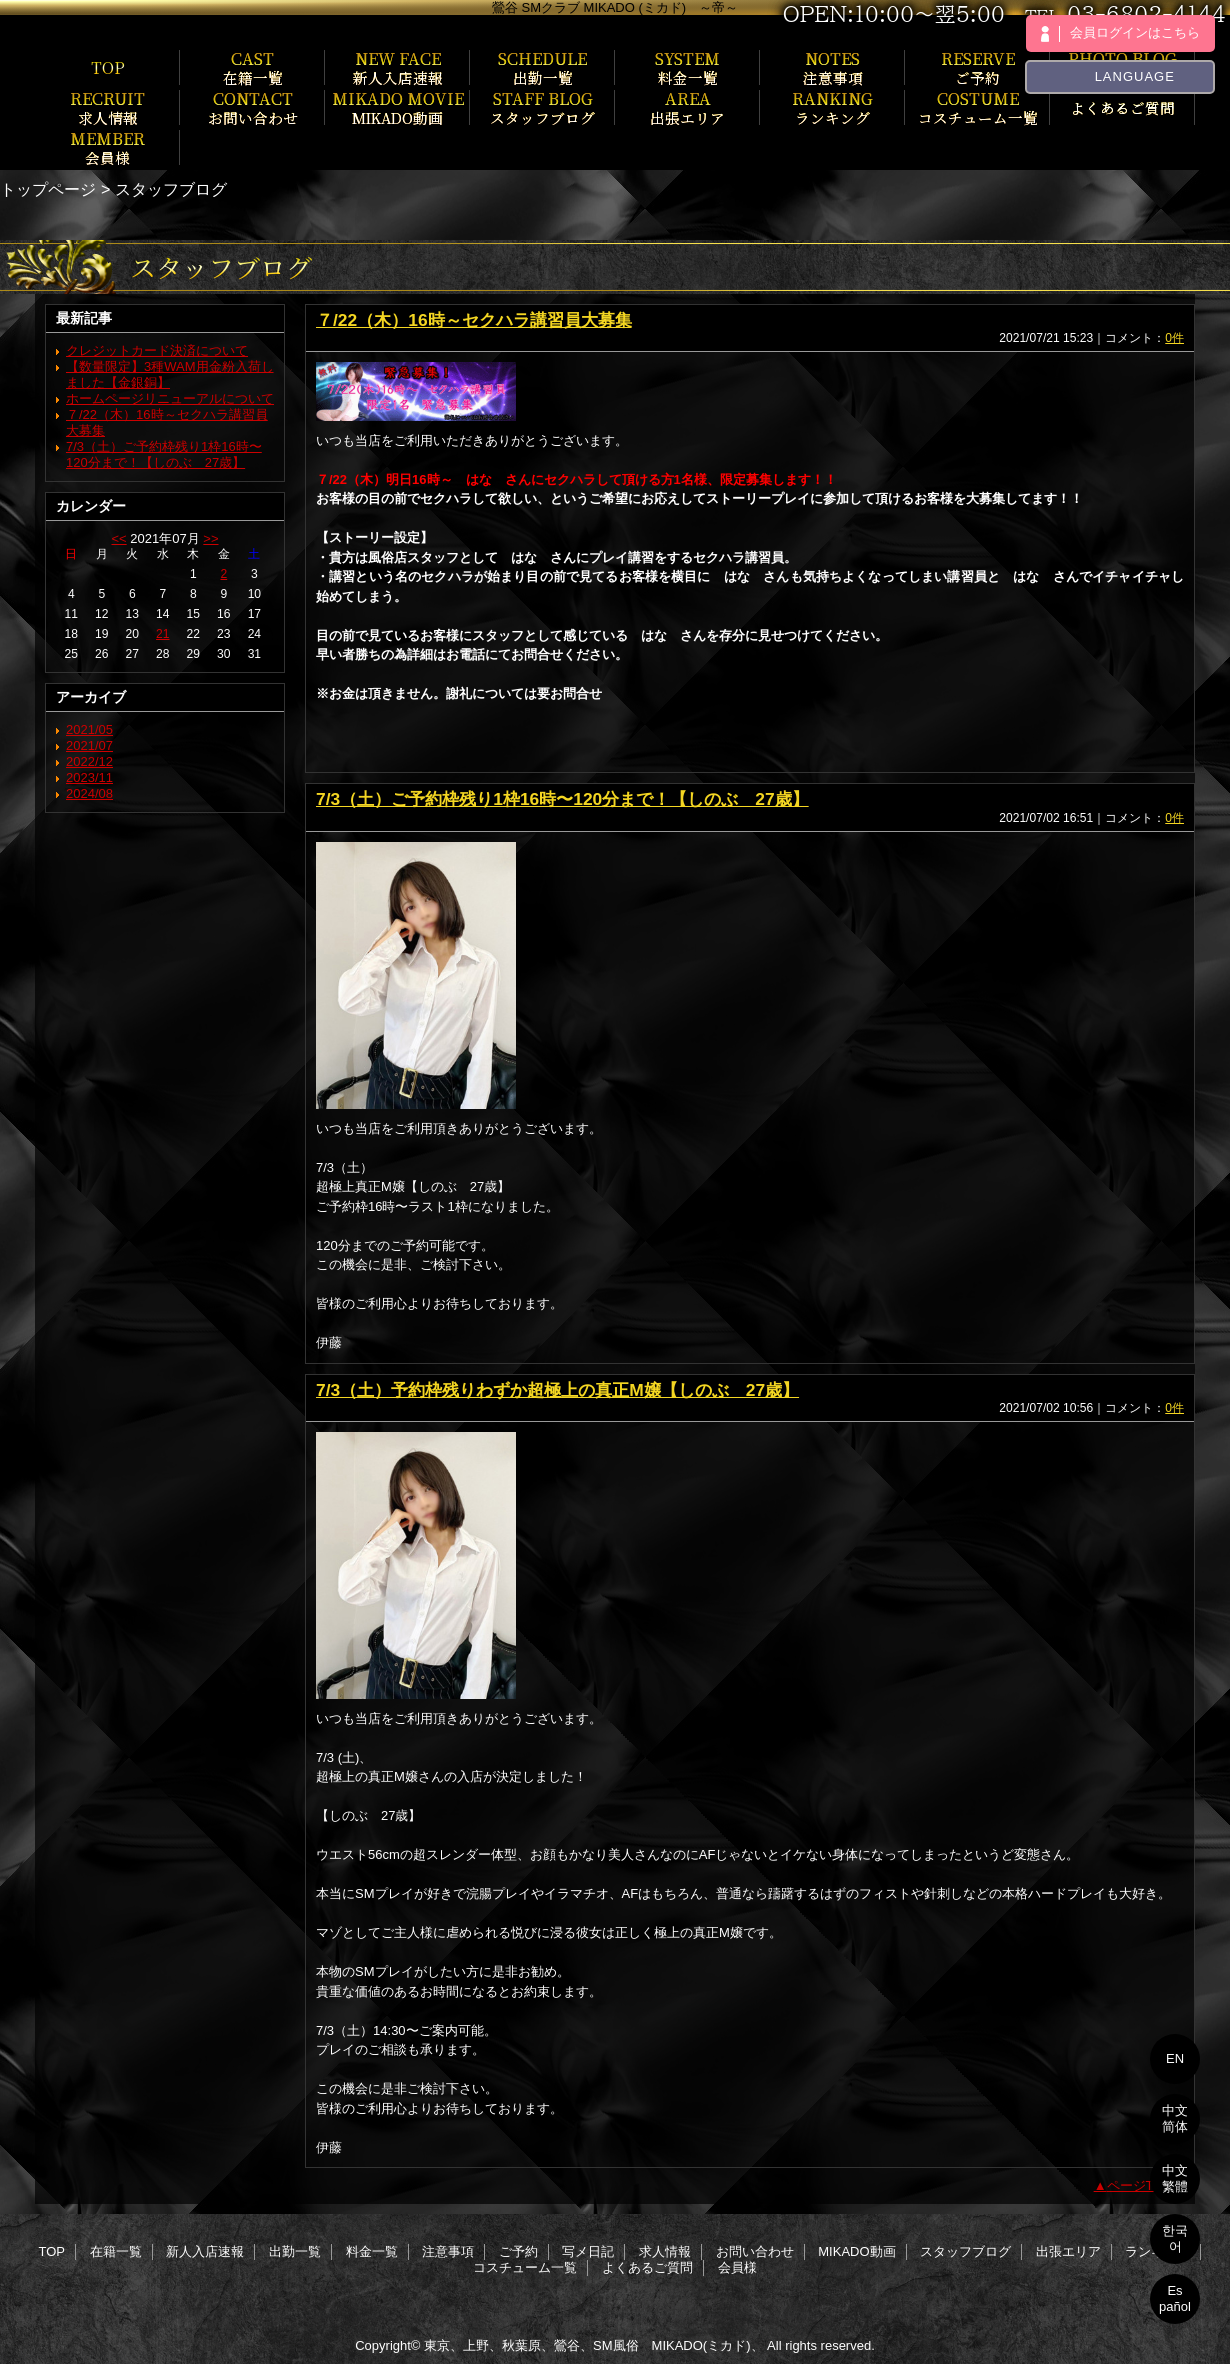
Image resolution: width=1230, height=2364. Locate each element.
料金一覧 (372, 2251)
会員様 (737, 2267)
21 (162, 634)
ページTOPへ (1146, 2185)
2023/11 (89, 777)
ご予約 (518, 2251)
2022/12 (89, 761)
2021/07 (89, 745)
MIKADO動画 (856, 2251)
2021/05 (89, 729)
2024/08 (89, 793)
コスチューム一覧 (525, 2267)
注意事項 (448, 2251)
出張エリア (1068, 2251)
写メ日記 (588, 2251)
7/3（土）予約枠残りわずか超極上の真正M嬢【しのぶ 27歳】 (557, 1390)
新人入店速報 (205, 2251)
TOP (108, 67)
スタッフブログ (965, 2251)
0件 (1174, 338)
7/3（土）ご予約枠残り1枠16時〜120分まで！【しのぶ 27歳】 (164, 454)
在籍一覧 (116, 2251)
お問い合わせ (755, 2251)
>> (210, 538)
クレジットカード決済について (157, 350)
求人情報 (665, 2251)
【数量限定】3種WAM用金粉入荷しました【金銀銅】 (170, 374)
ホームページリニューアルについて (170, 398)
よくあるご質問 (647, 2267)
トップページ (48, 189)
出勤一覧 (295, 2251)
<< (118, 538)
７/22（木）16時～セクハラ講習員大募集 (474, 320)
